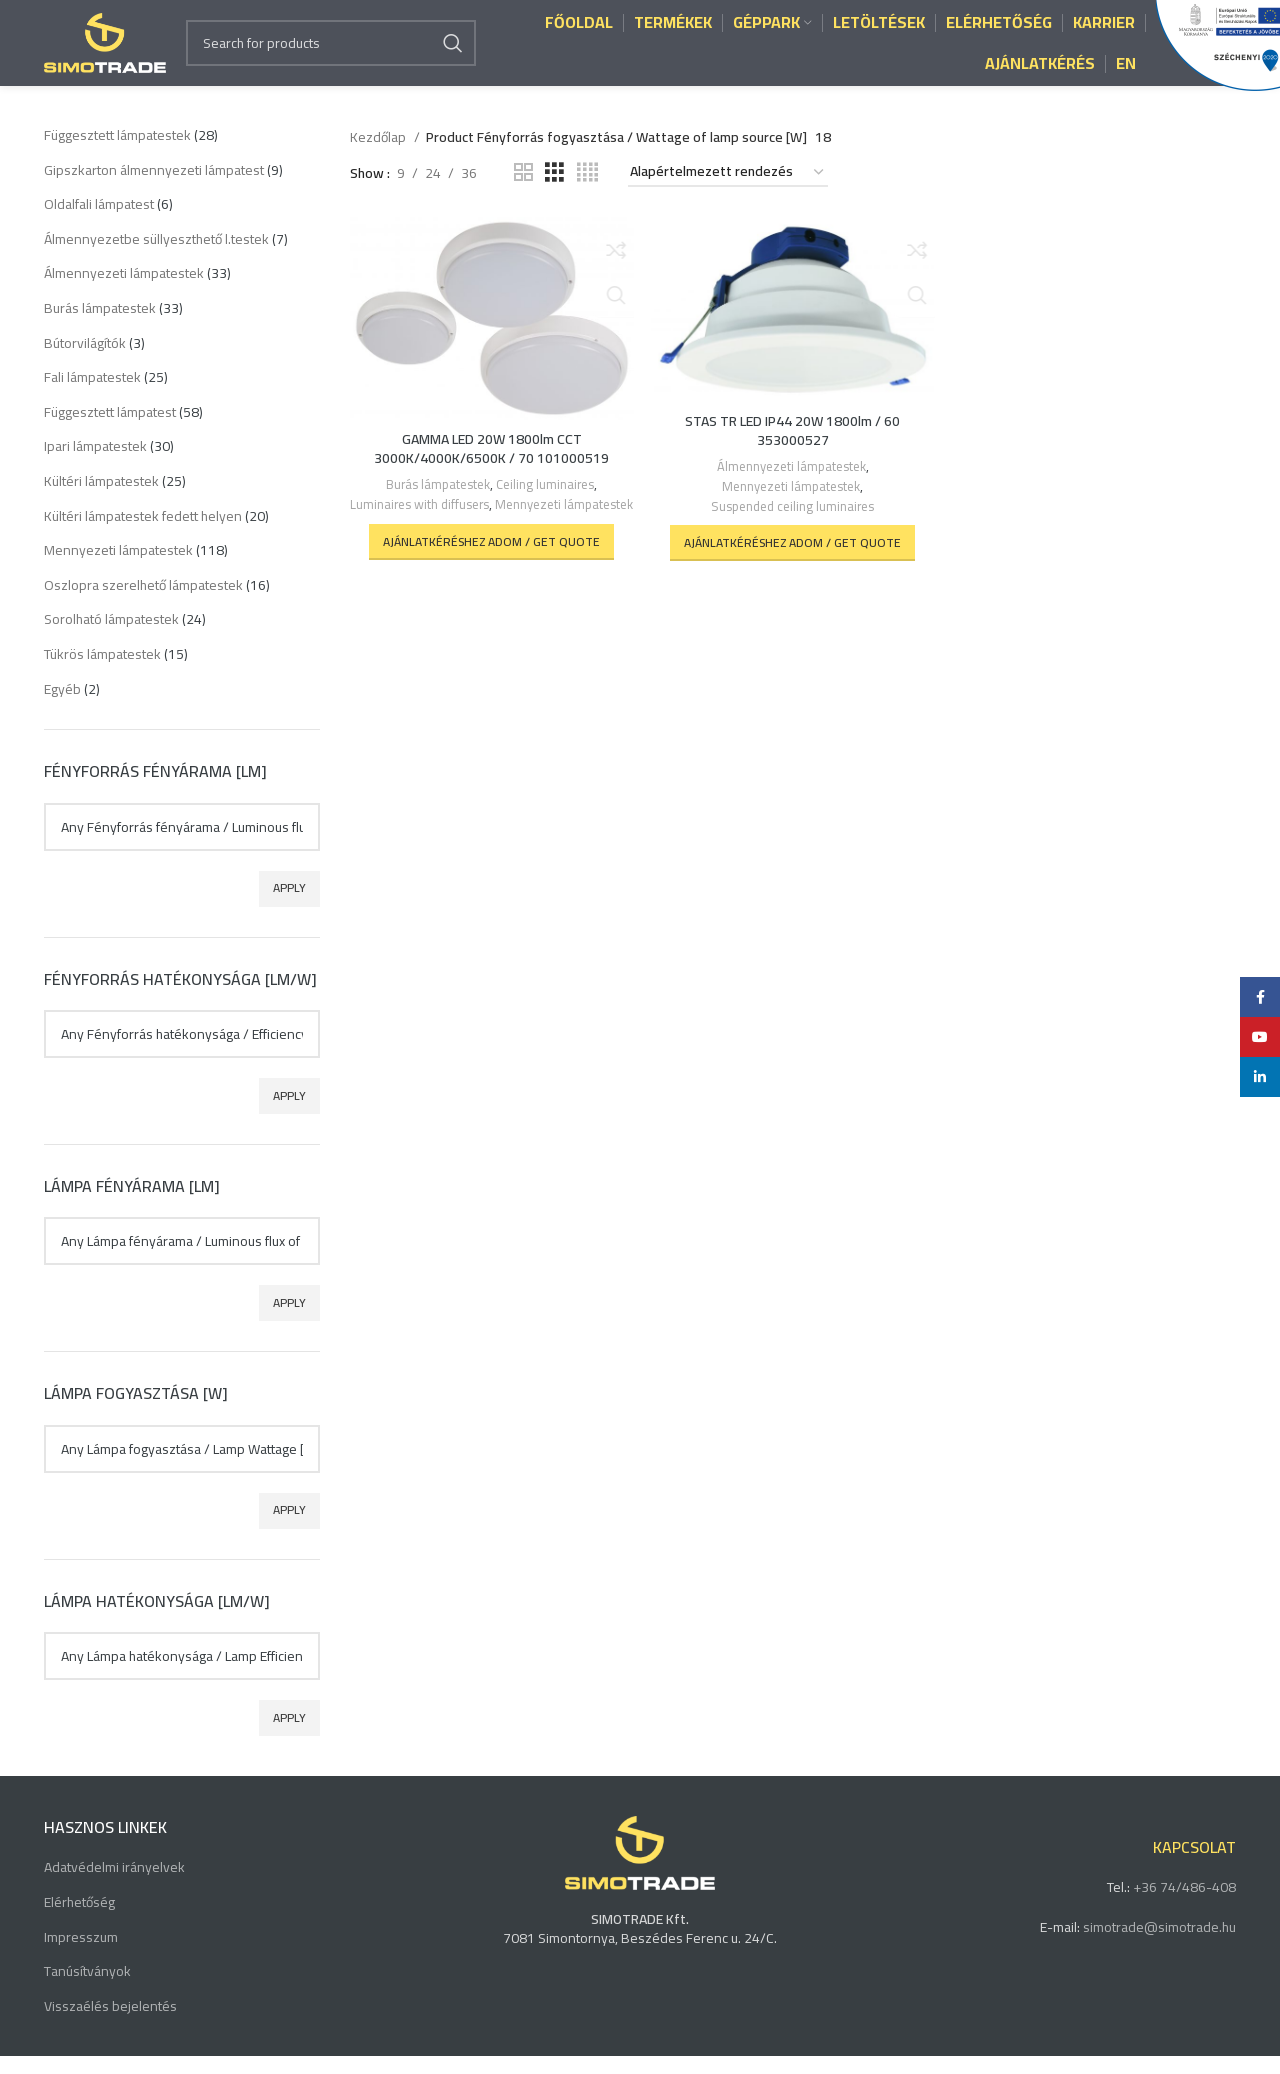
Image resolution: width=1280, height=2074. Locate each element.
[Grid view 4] (587, 190)
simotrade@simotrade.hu (1159, 1945)
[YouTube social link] (1260, 1037)
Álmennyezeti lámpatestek (791, 483)
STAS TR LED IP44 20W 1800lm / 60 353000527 (792, 447)
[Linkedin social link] (1260, 1077)
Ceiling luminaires (546, 501)
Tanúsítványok (87, 1990)
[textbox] (182, 844)
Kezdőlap (379, 155)
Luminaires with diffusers (489, 519)
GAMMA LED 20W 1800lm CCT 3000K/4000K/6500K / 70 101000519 (490, 465)
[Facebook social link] (1260, 997)
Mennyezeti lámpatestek (490, 538)
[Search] (331, 52)
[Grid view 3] (554, 190)
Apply (289, 905)
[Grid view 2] (523, 190)
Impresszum (81, 1956)
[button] (490, 575)
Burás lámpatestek (436, 501)
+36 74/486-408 (1184, 1905)
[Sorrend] (728, 190)
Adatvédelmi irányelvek (114, 1886)
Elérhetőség (79, 1921)
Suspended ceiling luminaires (793, 520)
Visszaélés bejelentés (110, 2025)
